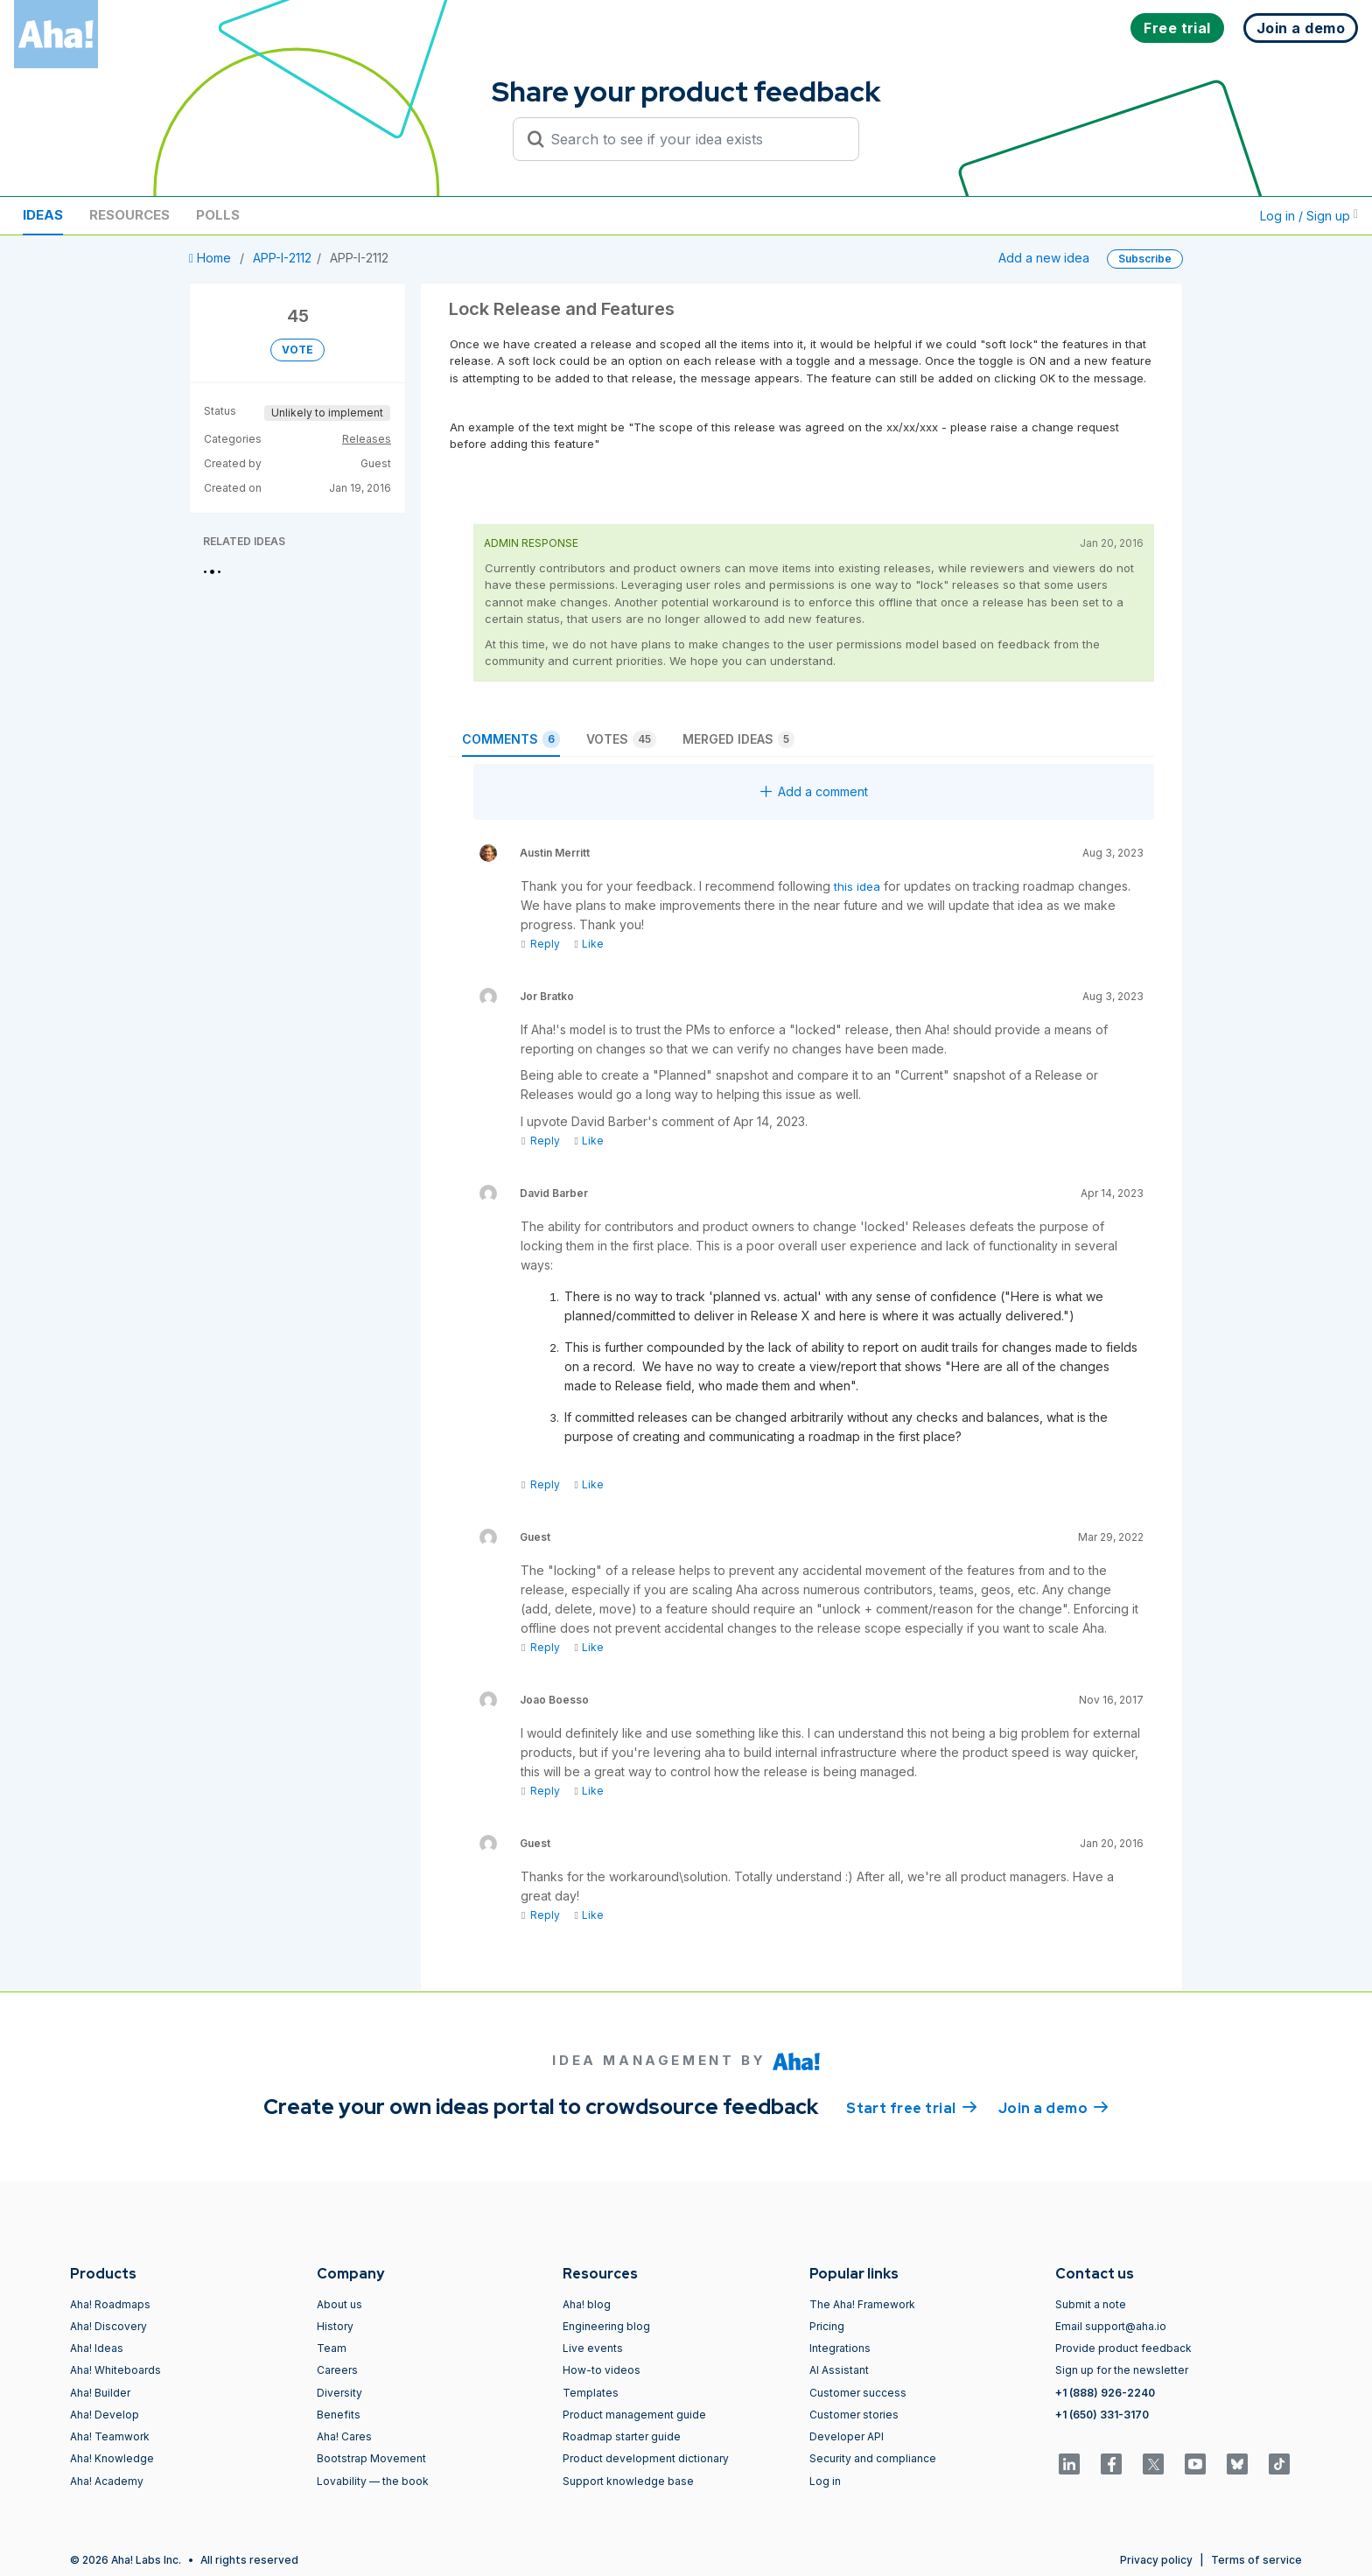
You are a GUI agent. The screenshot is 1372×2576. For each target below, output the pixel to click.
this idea (857, 886)
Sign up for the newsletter (1121, 2369)
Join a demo (1053, 2107)
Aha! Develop (104, 2414)
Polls (218, 214)
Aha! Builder (100, 2392)
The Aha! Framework (862, 2304)
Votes (621, 739)
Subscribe (1145, 258)
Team (331, 2348)
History (335, 2326)
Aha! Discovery (108, 2326)
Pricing (826, 2326)
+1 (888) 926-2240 (1105, 2392)
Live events (593, 2348)
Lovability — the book (373, 2481)
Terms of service (1256, 2559)
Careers (337, 2369)
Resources (129, 214)
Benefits (338, 2414)
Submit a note (1090, 2304)
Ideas (43, 214)
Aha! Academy (107, 2481)
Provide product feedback (1123, 2348)
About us (339, 2304)
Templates (591, 2392)
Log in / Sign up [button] (1309, 215)
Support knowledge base (628, 2481)
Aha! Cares (344, 2436)
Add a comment (814, 791)
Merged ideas (738, 739)
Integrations (840, 2348)
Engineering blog (606, 2326)
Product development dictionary (646, 2458)
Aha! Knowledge (112, 2458)
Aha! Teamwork (110, 2436)
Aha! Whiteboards (115, 2369)
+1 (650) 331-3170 (1102, 2414)
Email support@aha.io (1110, 2326)
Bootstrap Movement (371, 2458)
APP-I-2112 (282, 257)
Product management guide (634, 2414)
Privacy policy (1156, 2559)
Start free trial (911, 2107)
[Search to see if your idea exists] (693, 139)
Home (211, 257)
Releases (366, 438)
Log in (825, 2481)
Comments (511, 739)
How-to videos (601, 2369)
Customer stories (854, 2414)
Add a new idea (1043, 257)
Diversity (339, 2392)
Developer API (846, 2436)
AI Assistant (839, 2369)
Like (588, 943)
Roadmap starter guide (622, 2436)
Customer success (857, 2392)
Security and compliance (872, 2458)
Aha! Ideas (96, 2348)
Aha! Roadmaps (110, 2304)
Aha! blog (587, 2304)
